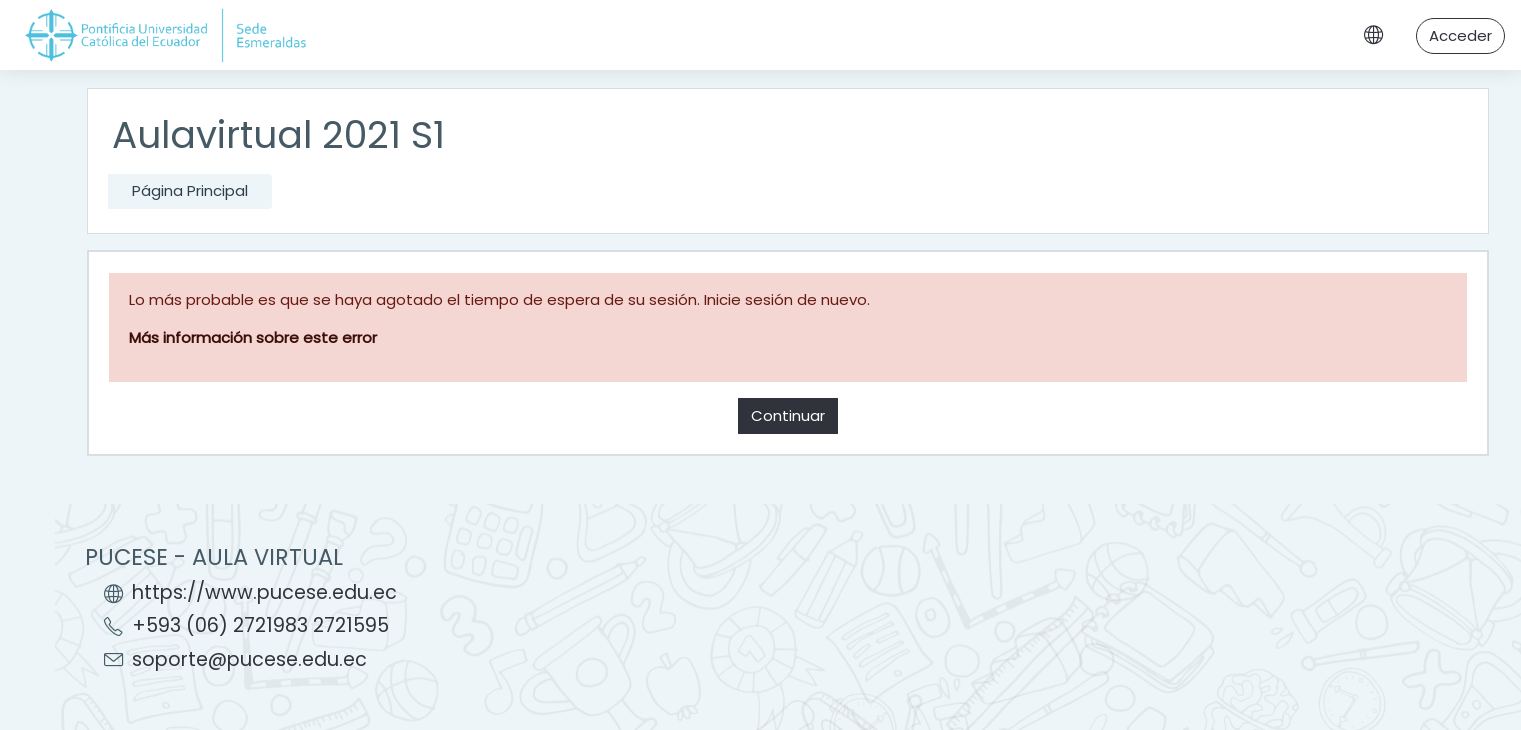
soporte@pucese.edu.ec (249, 659)
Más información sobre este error (253, 337)
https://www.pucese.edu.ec (264, 592)
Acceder (1460, 35)
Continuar (788, 415)
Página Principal (190, 190)
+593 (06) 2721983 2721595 (260, 625)
